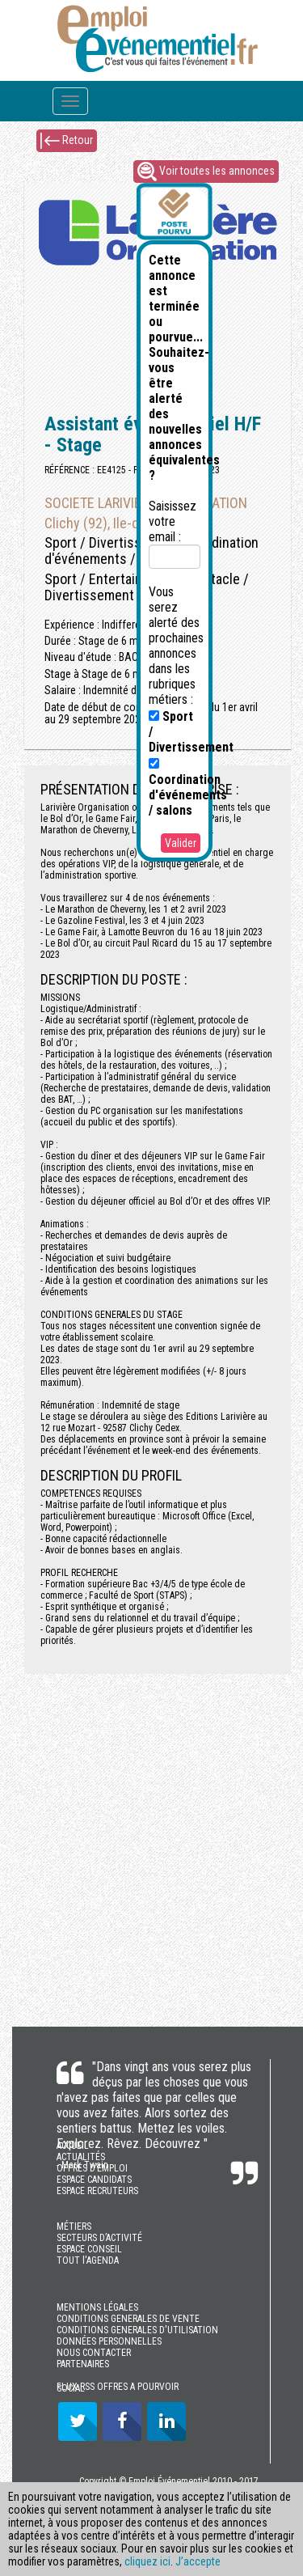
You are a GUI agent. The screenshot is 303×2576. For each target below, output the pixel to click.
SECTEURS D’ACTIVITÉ (99, 2237)
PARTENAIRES (83, 2364)
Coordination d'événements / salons (188, 788)
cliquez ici (147, 2561)
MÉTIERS (74, 2226)
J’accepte (198, 2561)
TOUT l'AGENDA (88, 2260)
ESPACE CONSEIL (89, 2249)
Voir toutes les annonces (206, 171)
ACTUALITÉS (81, 2157)
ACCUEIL (73, 2145)
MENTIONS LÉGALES (97, 2307)
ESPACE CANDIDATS (94, 2179)
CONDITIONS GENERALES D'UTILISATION (137, 2330)
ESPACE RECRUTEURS (97, 2191)
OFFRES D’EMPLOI (92, 2168)
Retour (66, 140)
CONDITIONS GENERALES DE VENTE (128, 2318)
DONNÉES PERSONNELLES (109, 2341)
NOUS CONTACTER (94, 2352)
